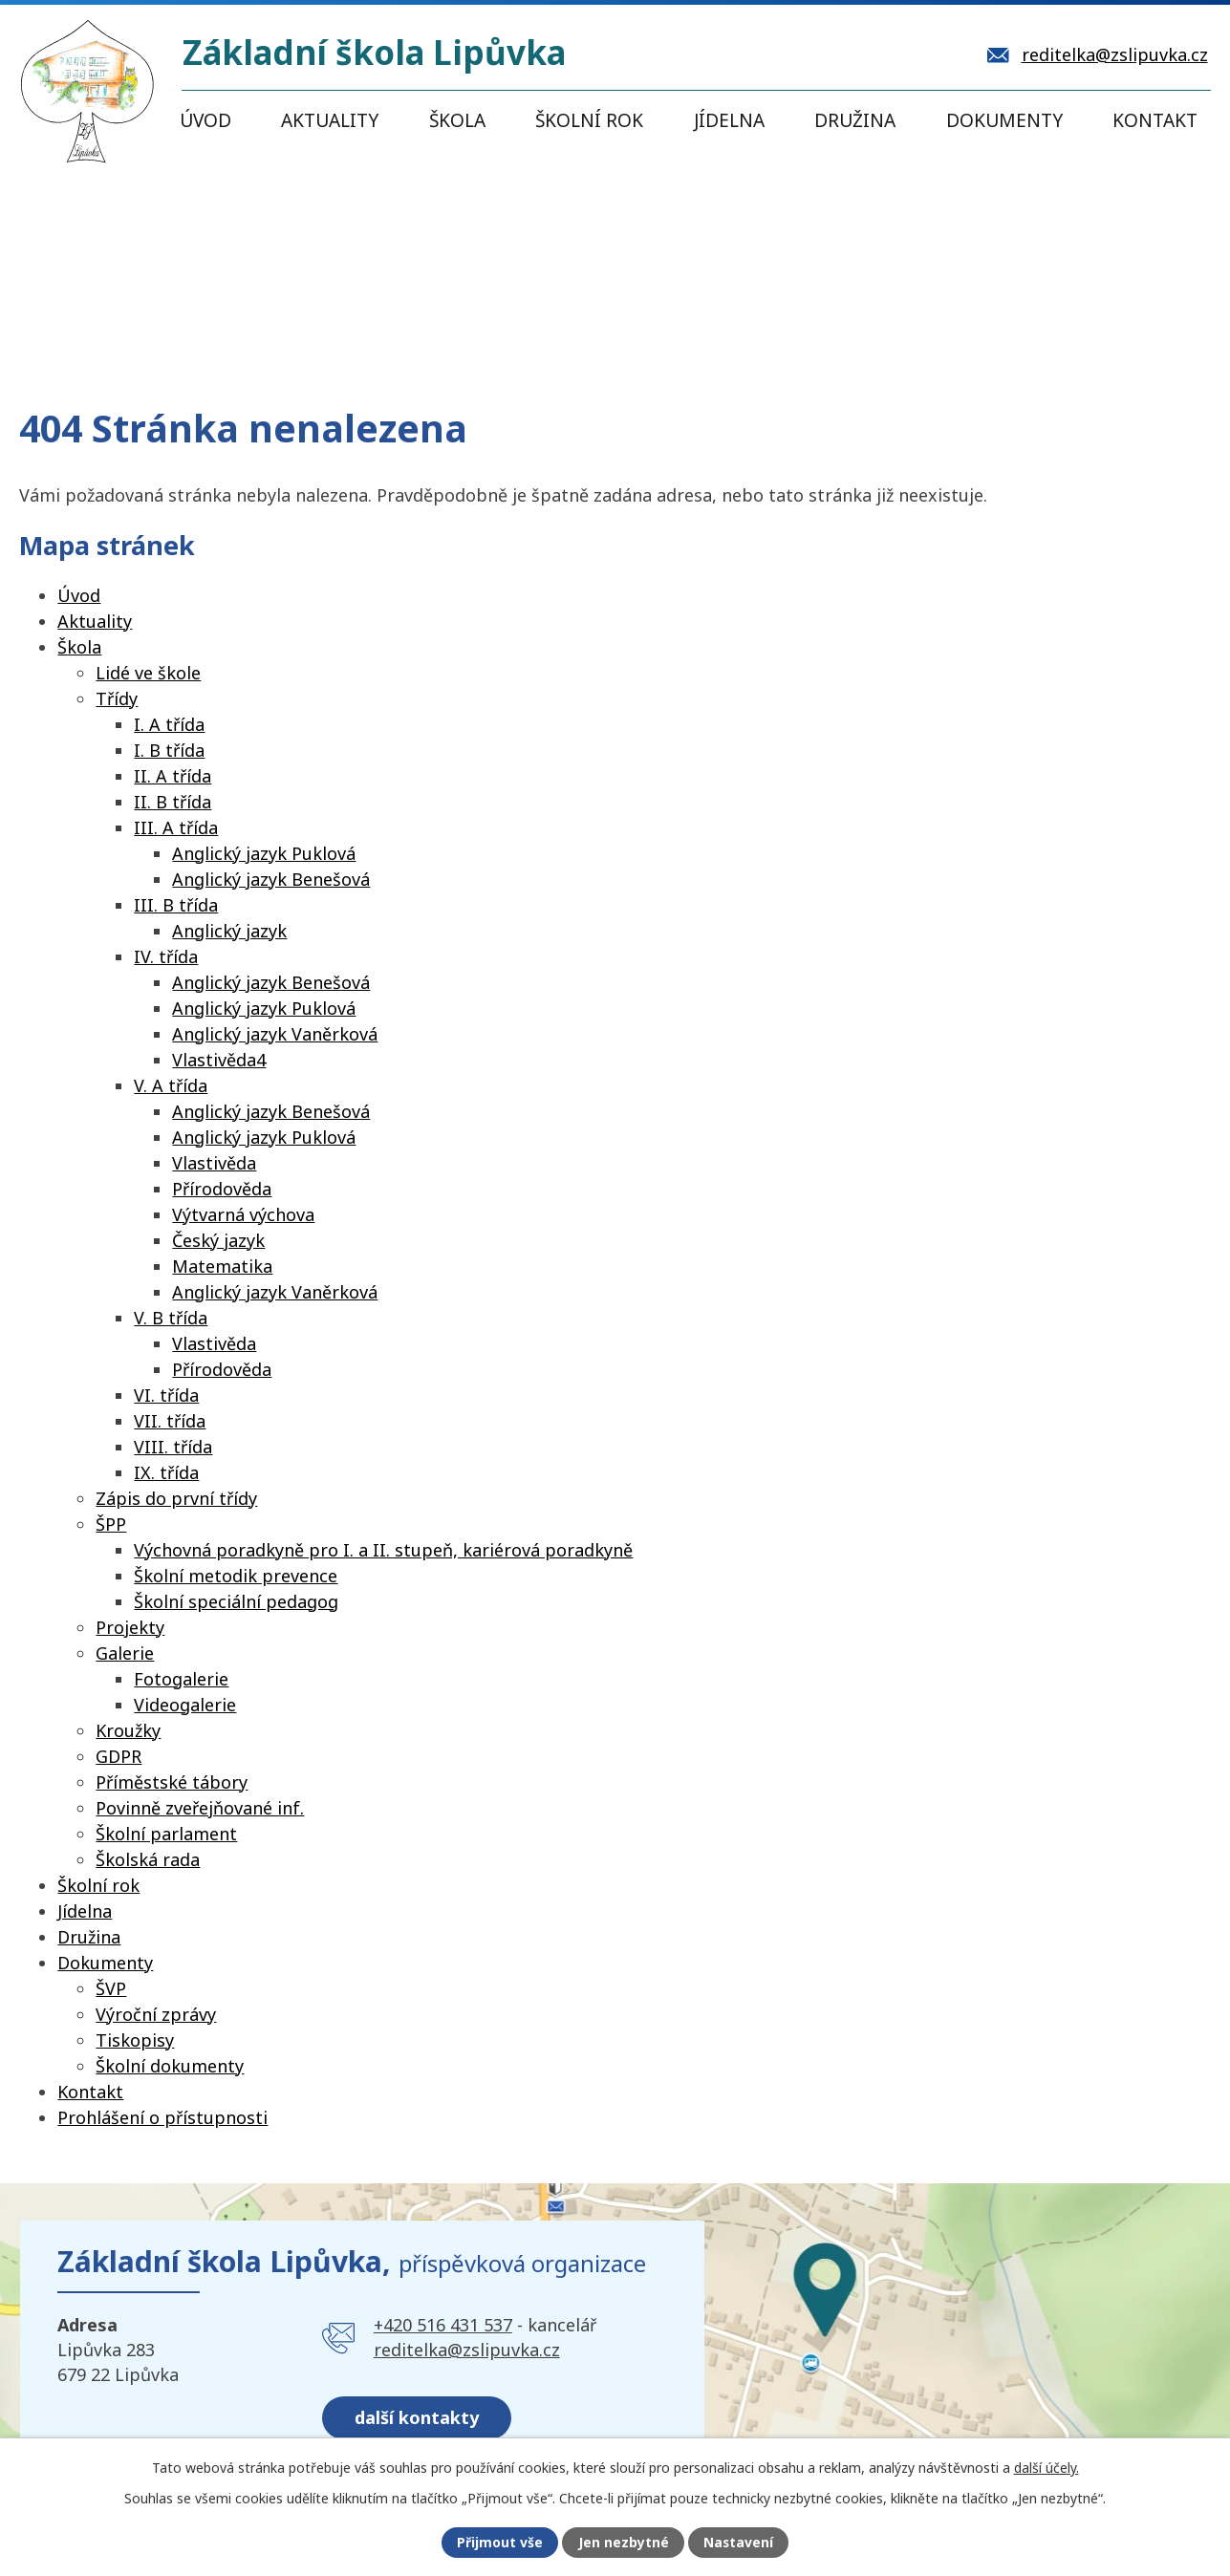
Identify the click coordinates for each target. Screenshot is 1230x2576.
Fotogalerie (181, 1678)
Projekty (130, 1627)
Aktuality (329, 120)
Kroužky (128, 1730)
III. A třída (176, 827)
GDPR (118, 1756)
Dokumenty (1004, 120)
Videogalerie (185, 1704)
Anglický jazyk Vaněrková (275, 1033)
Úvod (205, 120)
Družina (855, 120)
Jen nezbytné (622, 2543)
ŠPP (111, 1524)
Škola (457, 120)
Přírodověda (221, 1188)
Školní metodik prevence (235, 1575)
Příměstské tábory (172, 1782)
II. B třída (172, 801)
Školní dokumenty (170, 2065)
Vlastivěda (214, 1162)
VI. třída (166, 1395)
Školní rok (589, 120)
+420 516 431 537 (443, 2324)
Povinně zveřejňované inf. (200, 1807)
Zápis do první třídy (176, 1498)
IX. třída (166, 1472)
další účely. (1046, 2467)
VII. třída (169, 1420)
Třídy (117, 698)
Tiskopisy (135, 2040)
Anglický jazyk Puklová (264, 853)
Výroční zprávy (156, 2014)
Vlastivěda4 (219, 1059)
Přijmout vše (500, 2543)
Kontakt (1155, 120)
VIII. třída (173, 1446)
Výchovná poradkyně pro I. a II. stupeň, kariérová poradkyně (383, 1549)
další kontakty (418, 2416)
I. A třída (169, 724)
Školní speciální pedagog (236, 1601)
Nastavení (737, 2543)
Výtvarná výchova (243, 1214)
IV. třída (166, 956)
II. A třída (172, 775)
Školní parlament (166, 1833)
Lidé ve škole (148, 672)
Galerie (125, 1653)
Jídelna (729, 120)
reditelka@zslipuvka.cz (467, 2349)
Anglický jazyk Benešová (271, 879)
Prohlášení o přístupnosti (162, 2117)
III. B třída (176, 904)
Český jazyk (218, 1240)
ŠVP (111, 1988)
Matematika (222, 1266)
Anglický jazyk (229, 930)
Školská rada (148, 1859)
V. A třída (170, 1085)
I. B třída (169, 750)
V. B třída (170, 1317)
